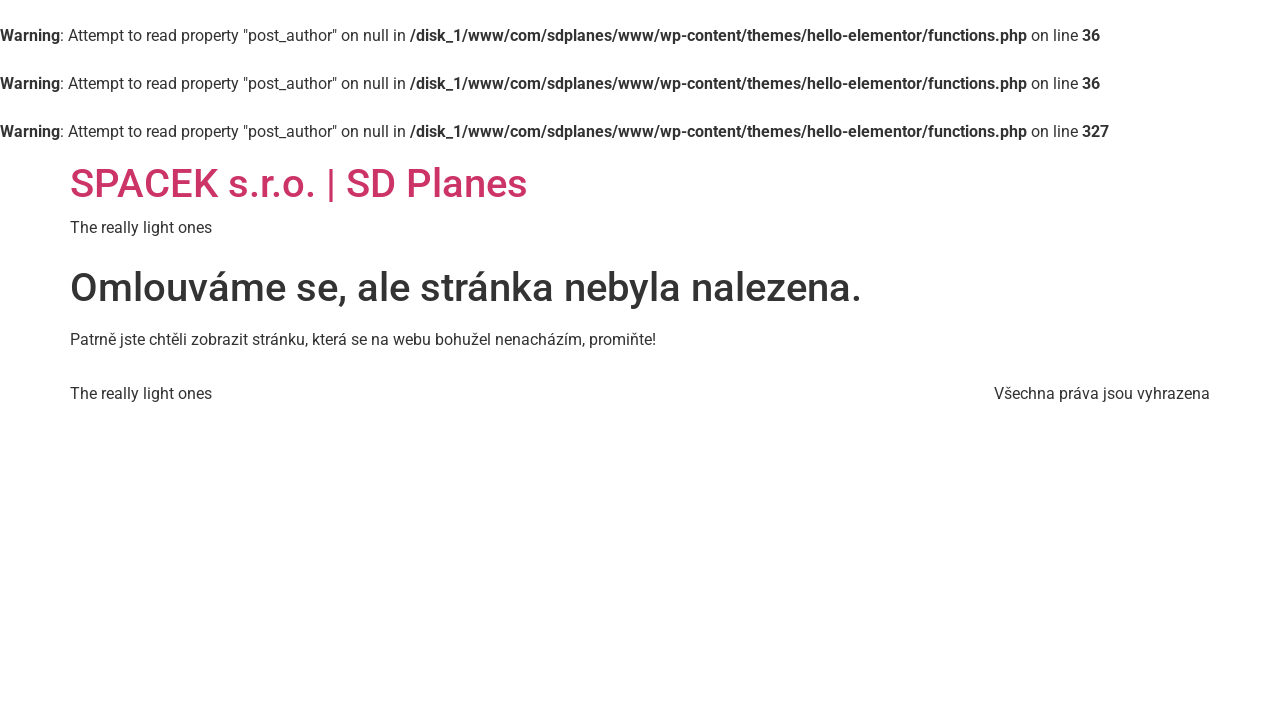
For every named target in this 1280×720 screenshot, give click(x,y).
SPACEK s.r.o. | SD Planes (299, 183)
